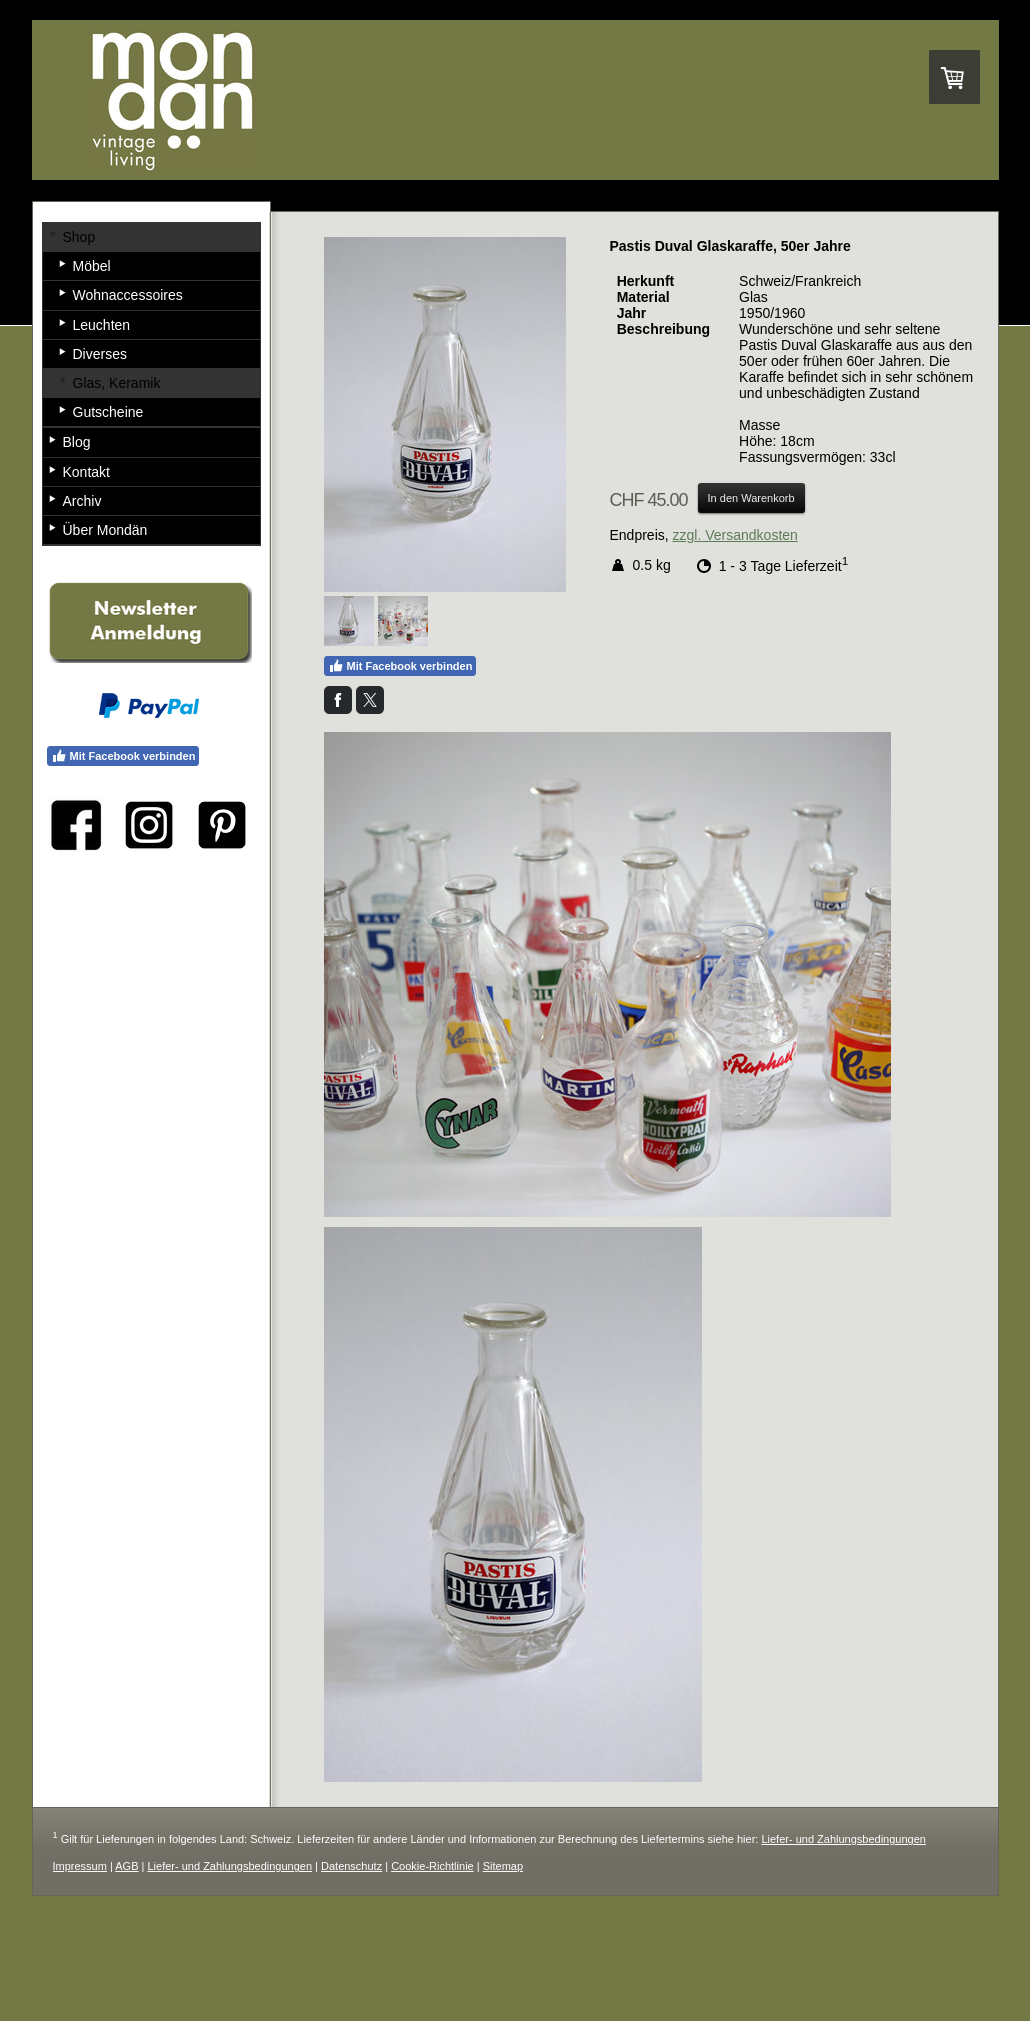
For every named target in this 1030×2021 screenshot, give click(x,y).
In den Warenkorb (751, 498)
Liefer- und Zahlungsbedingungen (843, 1839)
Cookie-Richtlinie (432, 1866)
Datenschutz (351, 1866)
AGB (126, 1866)
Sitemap (503, 1866)
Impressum (80, 1866)
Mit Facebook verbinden (400, 666)
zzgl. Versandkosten (735, 535)
